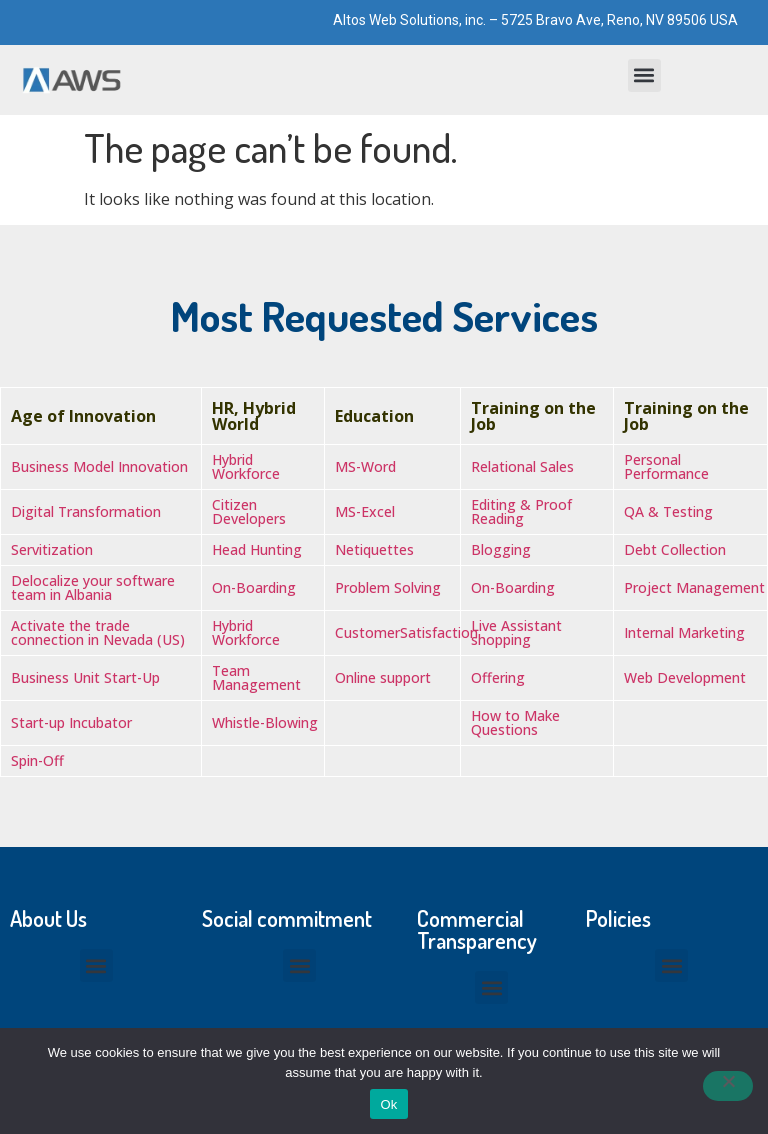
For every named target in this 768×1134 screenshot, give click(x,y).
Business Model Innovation (99, 466)
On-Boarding (254, 587)
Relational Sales (522, 466)
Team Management (256, 677)
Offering (498, 677)
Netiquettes (374, 549)
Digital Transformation (86, 511)
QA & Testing (668, 511)
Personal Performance (666, 466)
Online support (383, 677)
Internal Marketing (684, 632)
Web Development (685, 677)
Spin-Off (37, 760)
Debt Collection (675, 549)
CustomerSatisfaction (406, 632)
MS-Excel (365, 511)
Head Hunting (257, 549)
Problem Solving (388, 587)
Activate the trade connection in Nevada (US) (98, 632)
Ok (388, 1104)
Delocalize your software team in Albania (93, 587)
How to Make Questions (515, 722)
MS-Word (365, 466)
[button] (644, 75)
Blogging (501, 549)
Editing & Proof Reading (521, 511)
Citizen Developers (249, 511)
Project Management (694, 587)
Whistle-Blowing (265, 722)
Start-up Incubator (71, 722)
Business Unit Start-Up (85, 677)
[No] (728, 1086)
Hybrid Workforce (246, 466)
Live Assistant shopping (516, 632)
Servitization (52, 549)
